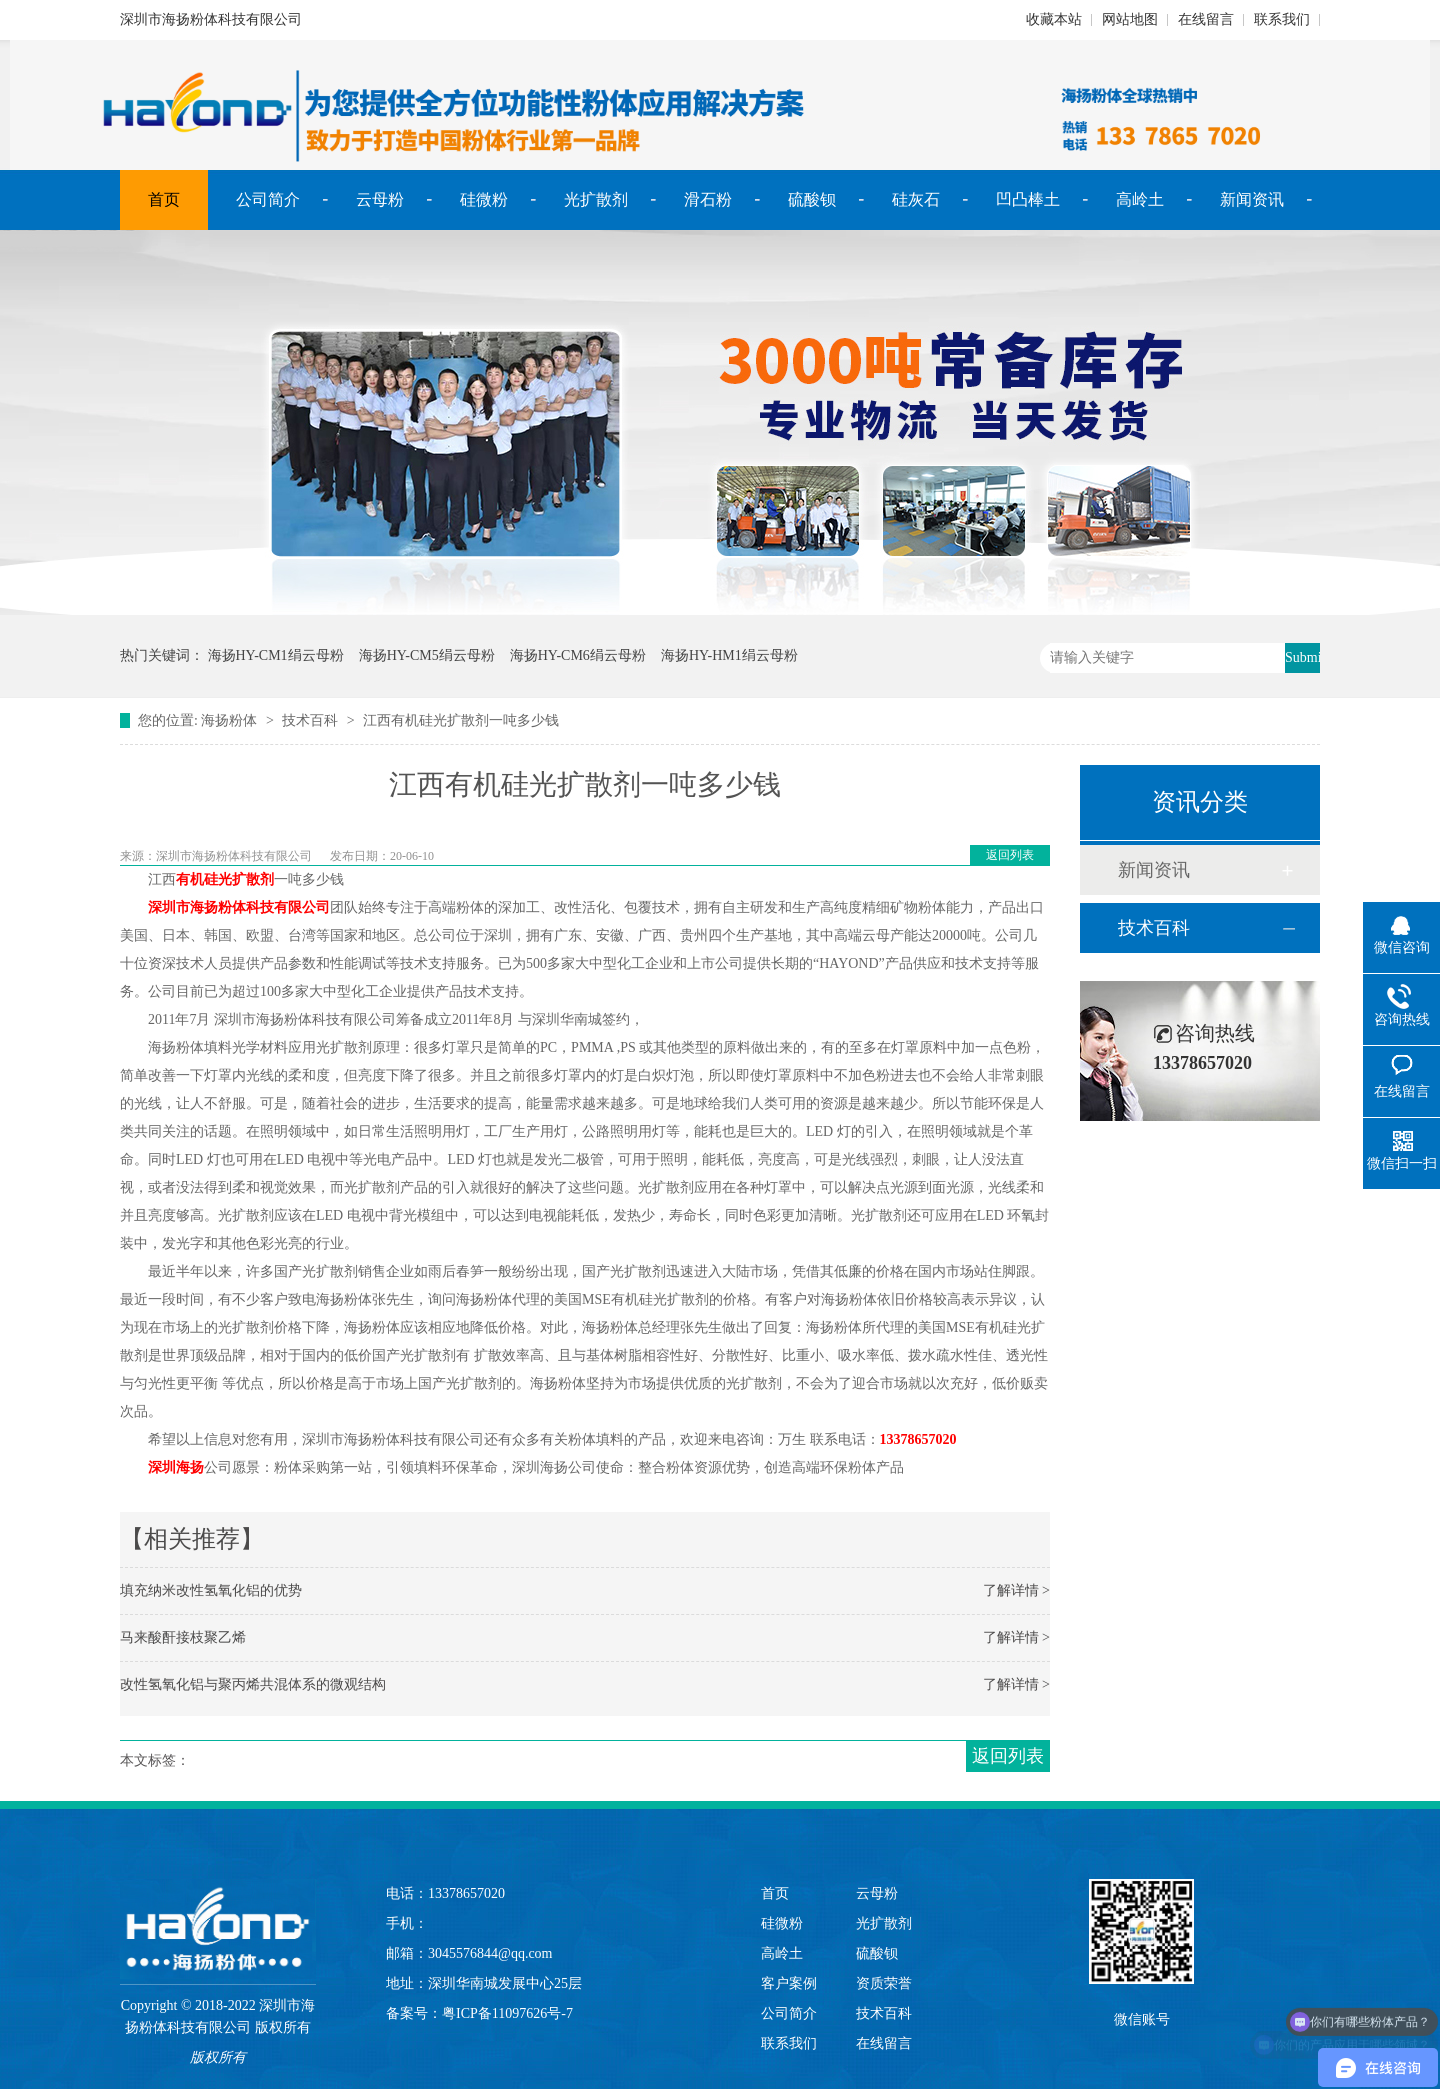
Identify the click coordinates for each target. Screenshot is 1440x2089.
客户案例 (789, 1983)
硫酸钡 (812, 199)
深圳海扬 (176, 1467)
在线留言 (1206, 19)
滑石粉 (708, 199)
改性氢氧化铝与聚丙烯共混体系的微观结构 (253, 1684)
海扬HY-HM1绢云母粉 (729, 655)
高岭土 (1140, 199)
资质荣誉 (884, 1983)
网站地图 (1130, 19)
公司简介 (268, 199)
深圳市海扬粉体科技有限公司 (239, 907)
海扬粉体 (229, 720)
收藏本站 (1054, 19)
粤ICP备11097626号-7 (507, 2013)
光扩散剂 (596, 199)
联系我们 (1282, 19)
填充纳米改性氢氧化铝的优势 (211, 1590)
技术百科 (310, 720)
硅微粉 (484, 199)
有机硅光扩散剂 (225, 879)
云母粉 (380, 199)
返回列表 (1010, 855)
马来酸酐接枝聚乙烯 (183, 1637)
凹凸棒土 (1028, 199)
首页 (164, 199)
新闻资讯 (1252, 199)
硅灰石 (916, 199)
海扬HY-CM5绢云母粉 (427, 655)
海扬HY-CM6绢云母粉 (578, 655)
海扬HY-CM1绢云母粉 (276, 655)
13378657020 (918, 1439)
